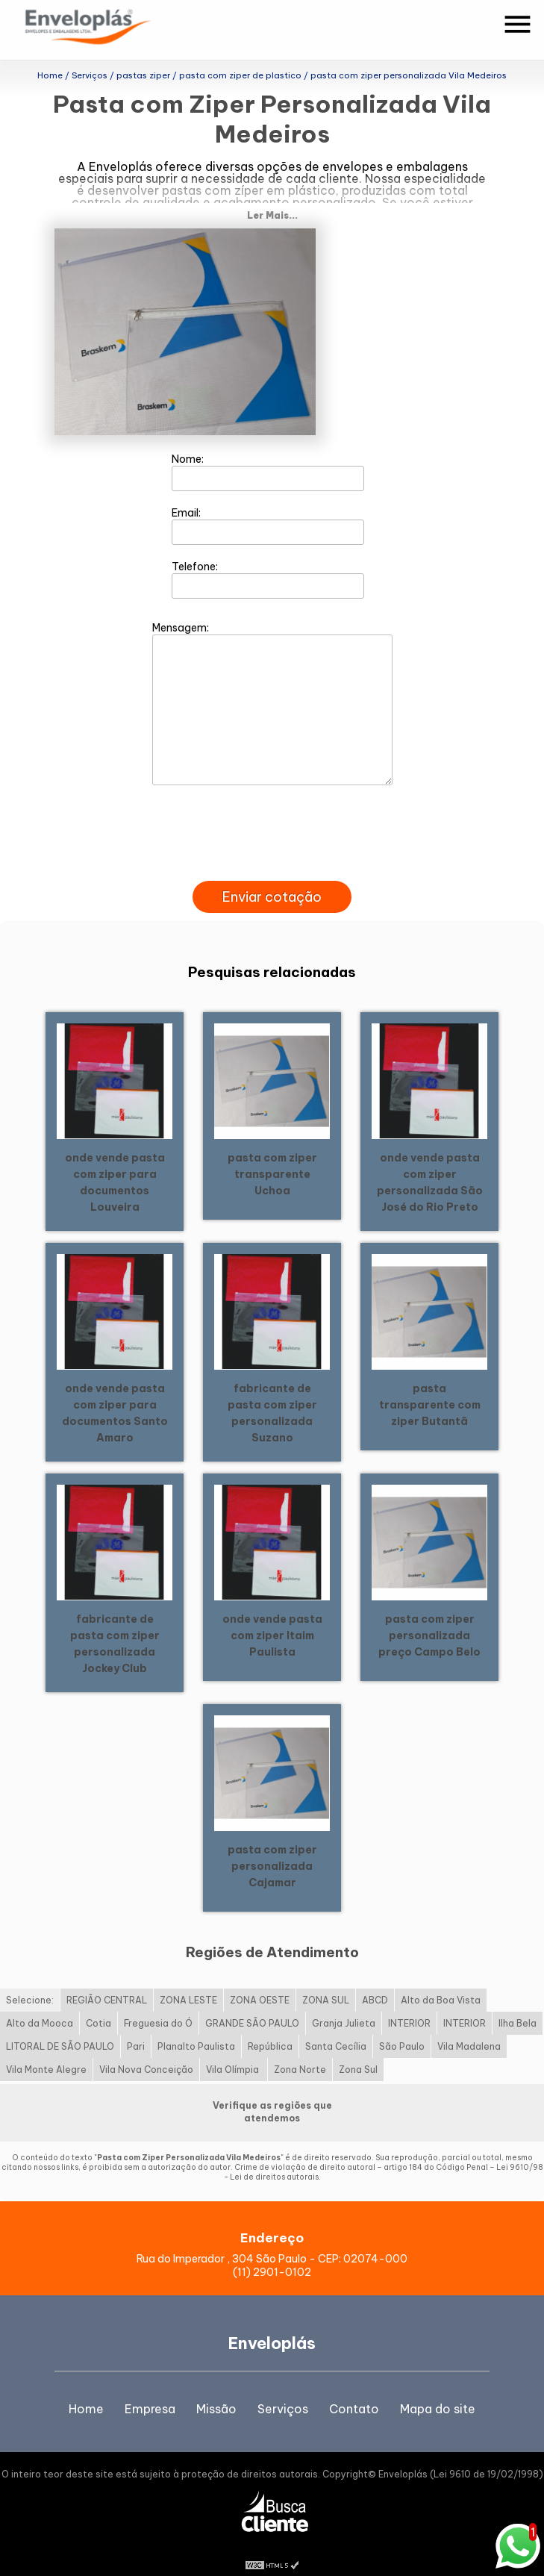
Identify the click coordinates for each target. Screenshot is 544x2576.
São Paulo (402, 2028)
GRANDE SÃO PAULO (252, 2005)
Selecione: (30, 1982)
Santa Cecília (335, 2028)
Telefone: (268, 560)
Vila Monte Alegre (46, 2051)
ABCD (375, 1982)
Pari (136, 2028)
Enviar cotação (272, 878)
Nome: (268, 453)
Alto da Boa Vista (441, 1982)
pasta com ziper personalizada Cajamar (272, 1847)
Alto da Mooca (39, 2005)
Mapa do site (437, 2390)
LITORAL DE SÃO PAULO (60, 2028)
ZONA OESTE (260, 1982)
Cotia (98, 2005)
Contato (354, 2390)
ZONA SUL (325, 1982)
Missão (216, 2390)
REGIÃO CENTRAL (106, 1982)
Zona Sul (358, 2051)
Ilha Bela (517, 2005)
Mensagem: (272, 684)
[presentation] (272, 845)
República (270, 2028)
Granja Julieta (343, 2005)
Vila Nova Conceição (146, 2051)
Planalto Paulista (196, 2028)
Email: (268, 506)
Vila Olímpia (233, 2051)
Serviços (282, 2390)
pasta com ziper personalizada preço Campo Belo (429, 1617)
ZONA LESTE (188, 1982)
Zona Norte (300, 2051)
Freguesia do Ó (158, 2005)
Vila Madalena (469, 2028)
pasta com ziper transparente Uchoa (272, 1155)
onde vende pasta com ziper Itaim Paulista (272, 1617)
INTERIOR (409, 2005)
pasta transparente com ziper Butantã (430, 1386)
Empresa (150, 2390)
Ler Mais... (272, 196)
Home (86, 2390)
